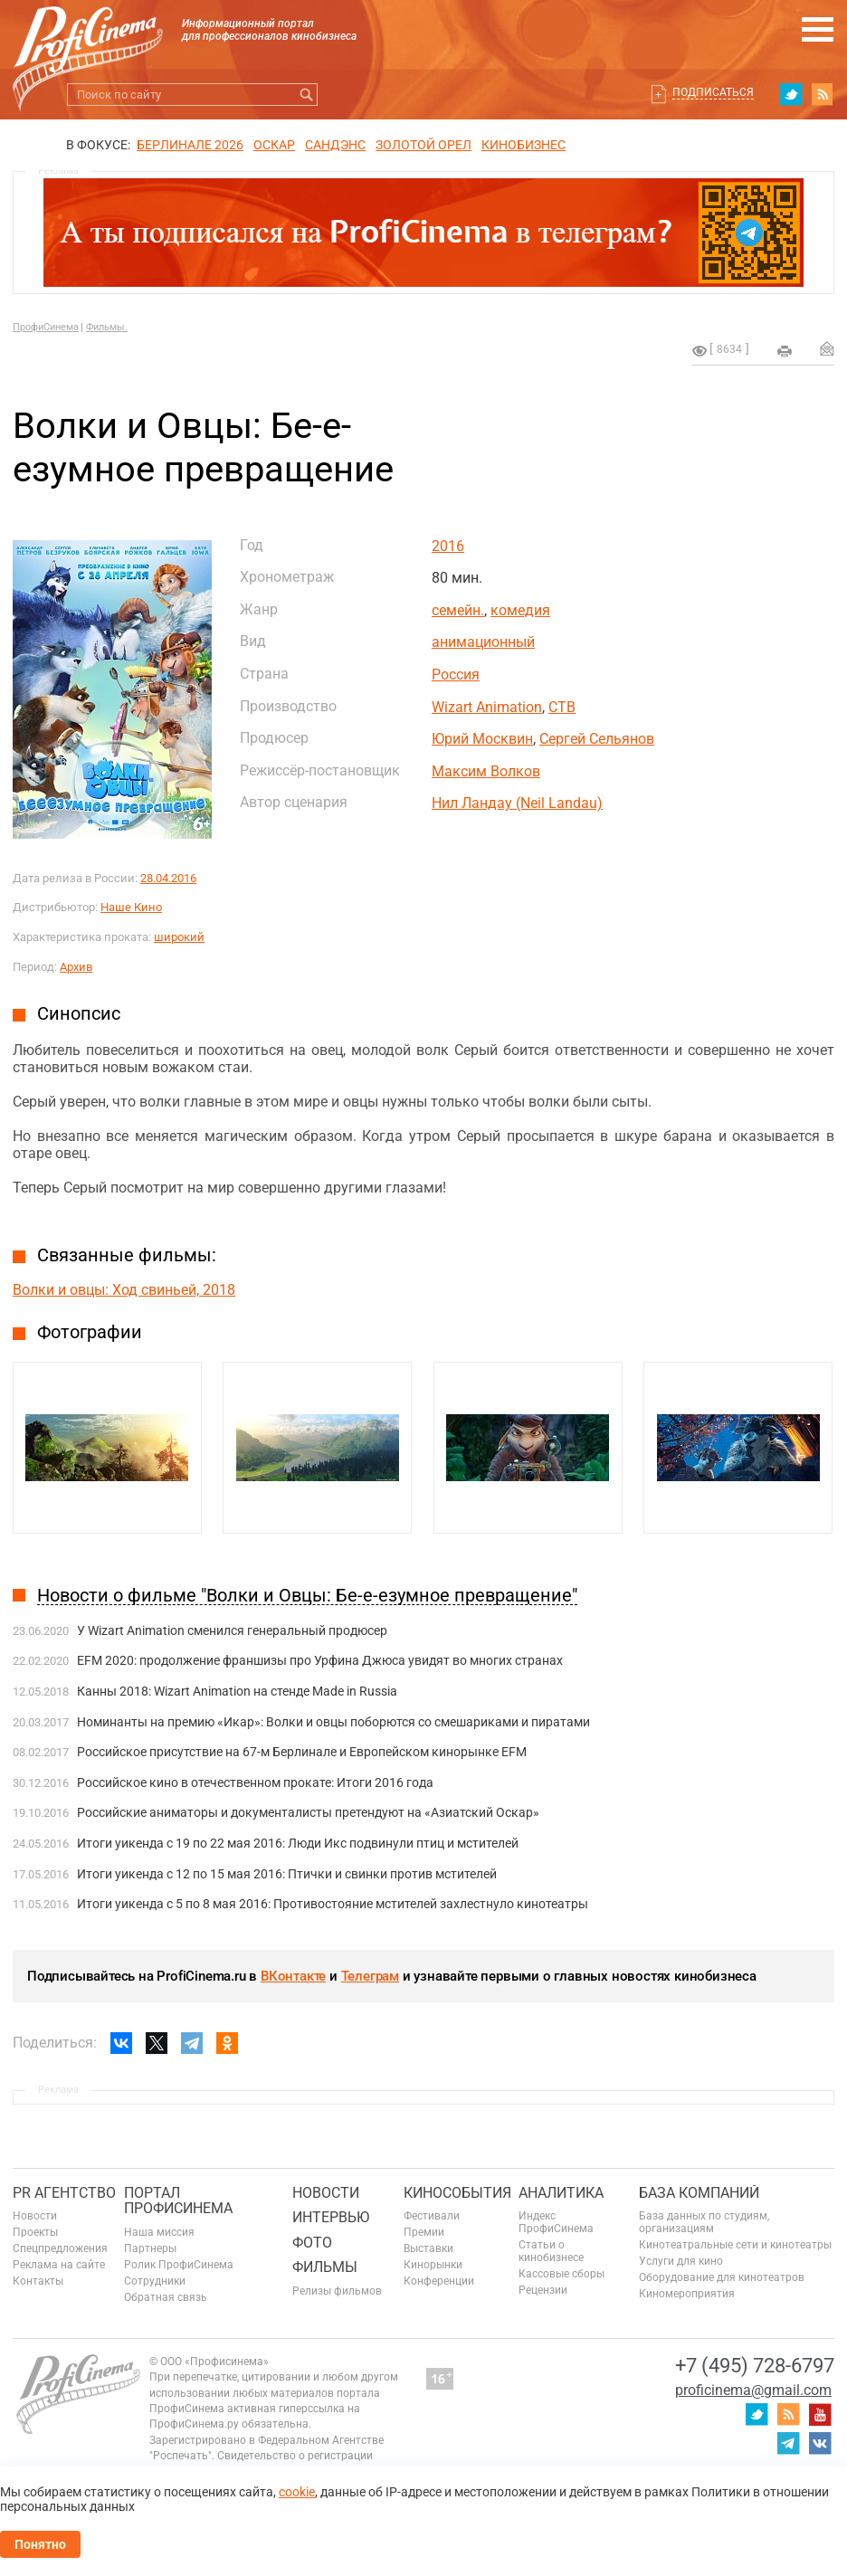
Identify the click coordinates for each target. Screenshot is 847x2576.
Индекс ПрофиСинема (556, 2222)
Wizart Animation (487, 707)
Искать (306, 94)
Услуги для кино (681, 2261)
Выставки (428, 2248)
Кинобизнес (523, 145)
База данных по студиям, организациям (704, 2222)
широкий (179, 937)
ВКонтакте (293, 1976)
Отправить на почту (827, 348)
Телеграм (370, 1976)
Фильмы (324, 2267)
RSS (822, 94)
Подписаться (713, 92)
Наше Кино (131, 907)
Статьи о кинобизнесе (551, 2251)
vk (819, 2443)
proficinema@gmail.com (753, 2390)
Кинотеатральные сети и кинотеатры (735, 2245)
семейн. (458, 610)
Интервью (330, 2217)
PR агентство (64, 2192)
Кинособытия (457, 2192)
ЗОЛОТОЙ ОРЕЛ (423, 145)
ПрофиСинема (46, 327)
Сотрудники (155, 2281)
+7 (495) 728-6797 (754, 2365)
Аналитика (561, 2192)
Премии (424, 2232)
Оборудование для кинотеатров (721, 2277)
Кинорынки (433, 2264)
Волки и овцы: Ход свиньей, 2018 (124, 1289)
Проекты (35, 2232)
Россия (456, 674)
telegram (788, 2443)
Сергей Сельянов (596, 738)
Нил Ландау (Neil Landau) (517, 803)
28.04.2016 (168, 878)
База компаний (699, 2192)
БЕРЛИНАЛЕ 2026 (190, 145)
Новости (35, 2216)
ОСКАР (274, 145)
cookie (297, 2492)
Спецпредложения (60, 2248)
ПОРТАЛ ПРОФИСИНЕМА (178, 2201)
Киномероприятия (687, 2293)
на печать (784, 351)
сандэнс (335, 145)
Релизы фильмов (337, 2291)
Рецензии (543, 2290)
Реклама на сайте (59, 2264)
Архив (76, 967)
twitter (790, 94)
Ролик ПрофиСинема (178, 2264)
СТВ (562, 707)
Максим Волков (486, 771)
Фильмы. (107, 327)
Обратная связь (165, 2297)
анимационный (483, 642)
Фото (312, 2242)
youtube (819, 2414)
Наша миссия (159, 2232)
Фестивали (432, 2216)
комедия (520, 610)
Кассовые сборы (561, 2273)
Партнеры (150, 2248)
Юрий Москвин (482, 738)
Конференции (439, 2281)
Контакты (38, 2281)
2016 (448, 546)
